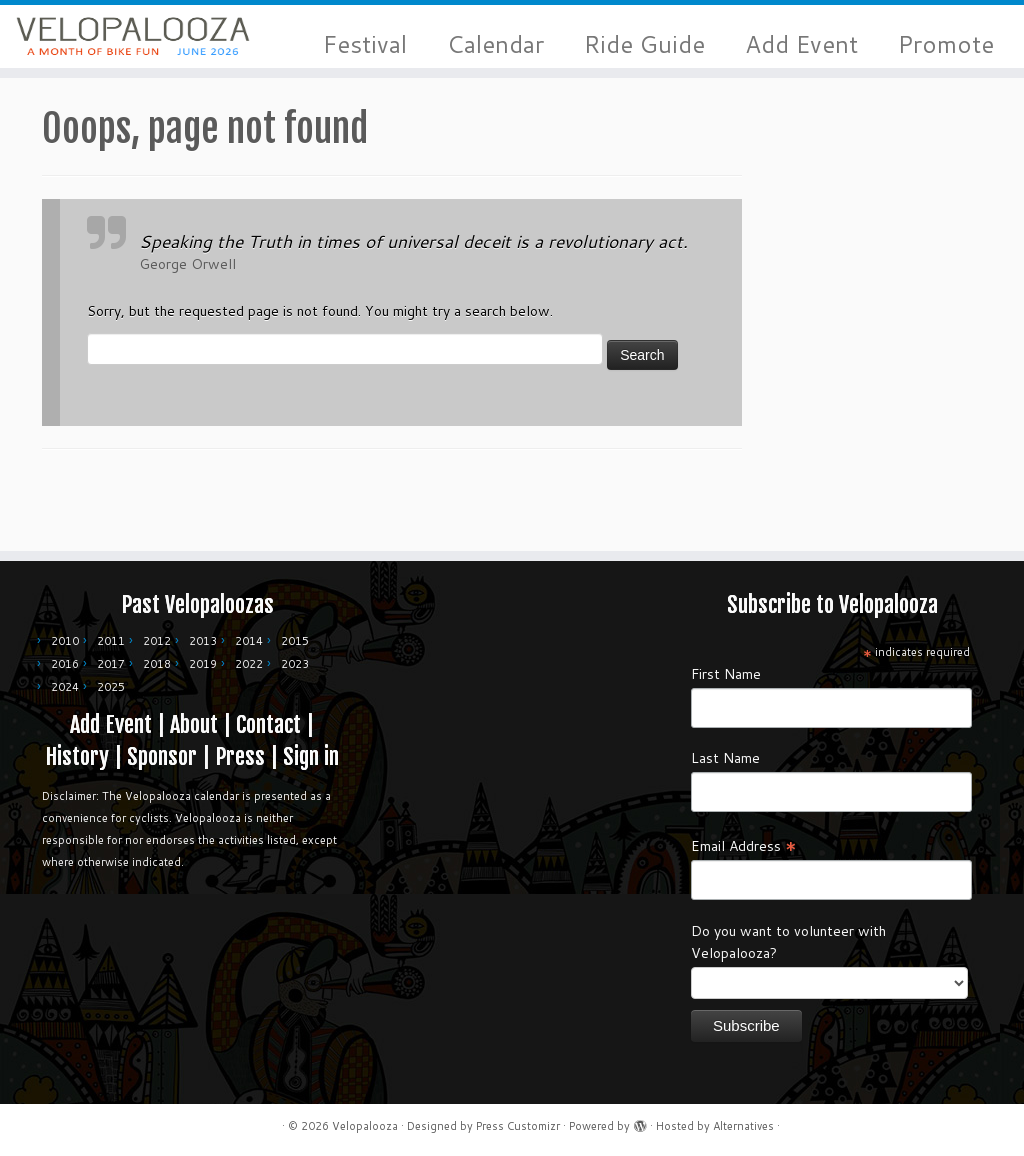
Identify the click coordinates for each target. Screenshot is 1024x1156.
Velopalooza (365, 1126)
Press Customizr (518, 1126)
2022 (249, 664)
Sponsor (162, 756)
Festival (365, 44)
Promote (946, 44)
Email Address (744, 845)
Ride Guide (644, 44)
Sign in (311, 756)
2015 (295, 641)
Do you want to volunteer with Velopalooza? (788, 942)
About (194, 724)
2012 (157, 641)
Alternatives (743, 1126)
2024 (65, 687)
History (77, 756)
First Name (726, 674)
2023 (295, 664)
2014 (249, 641)
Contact (268, 724)
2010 (65, 641)
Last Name (725, 758)
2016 (65, 664)
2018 (157, 664)
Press (240, 756)
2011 (111, 641)
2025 (111, 687)
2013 (203, 641)
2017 (111, 664)
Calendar (495, 44)
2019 (203, 664)
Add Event (801, 44)
